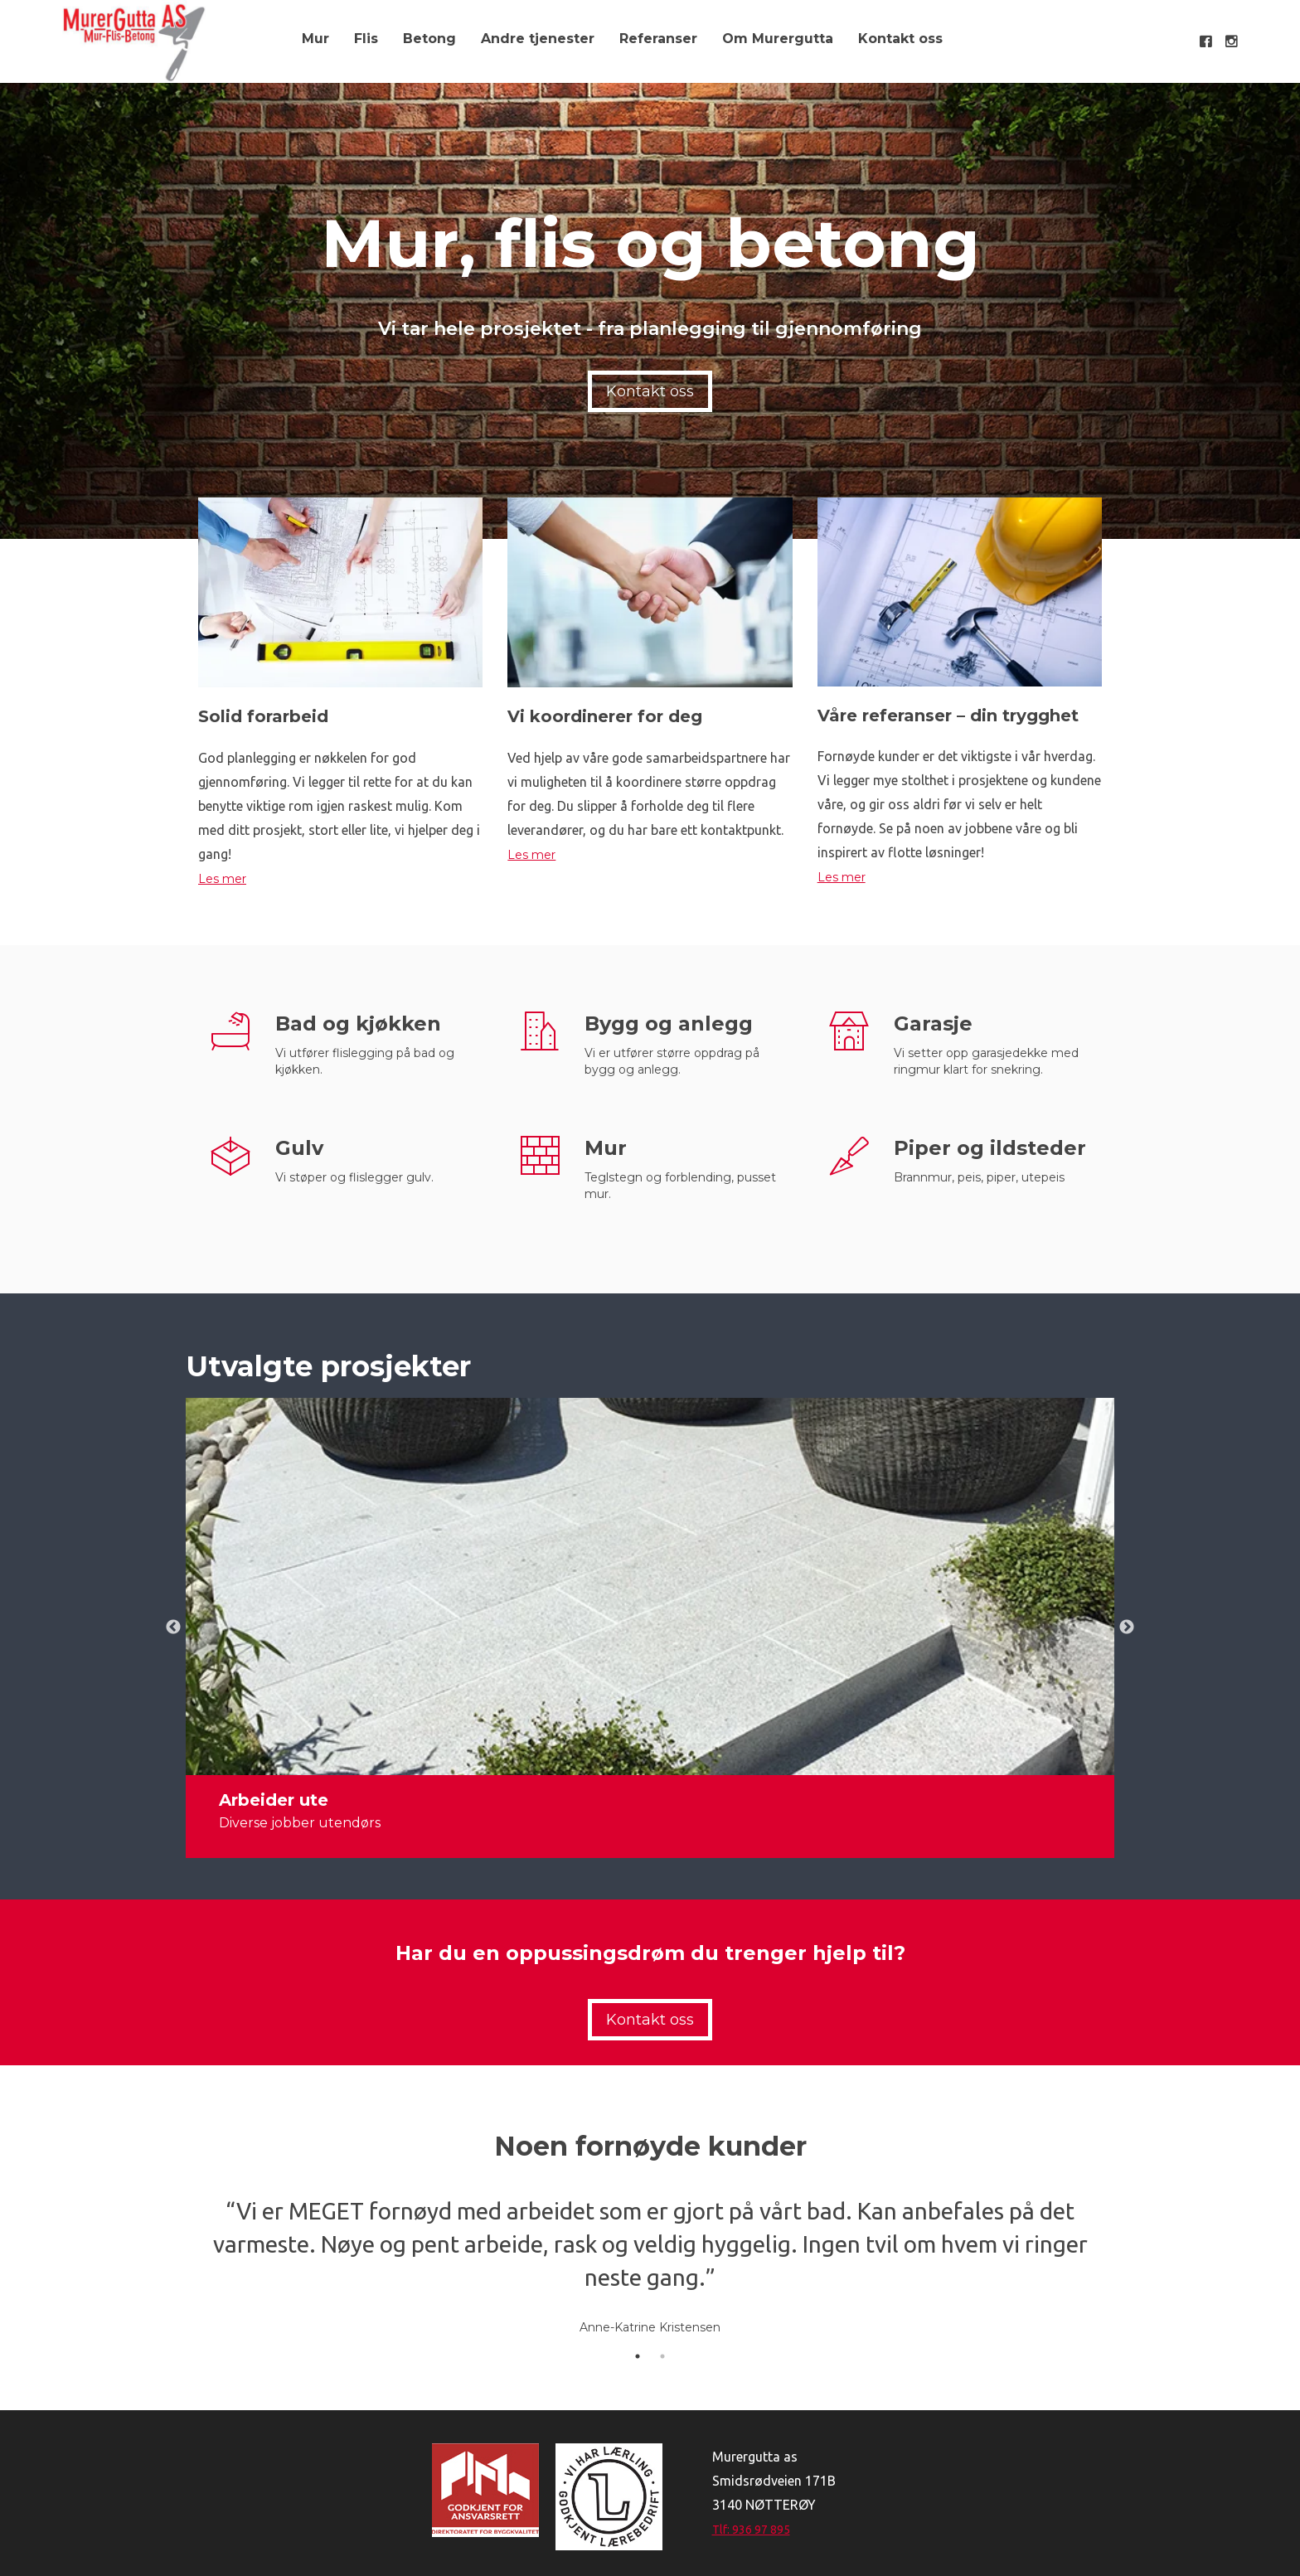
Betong (429, 38)
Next (1126, 1627)
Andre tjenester (537, 38)
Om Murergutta (777, 38)
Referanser (658, 38)
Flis (366, 38)
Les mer (222, 878)
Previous (173, 1627)
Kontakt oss (900, 38)
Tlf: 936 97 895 (751, 2529)
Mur (315, 38)
